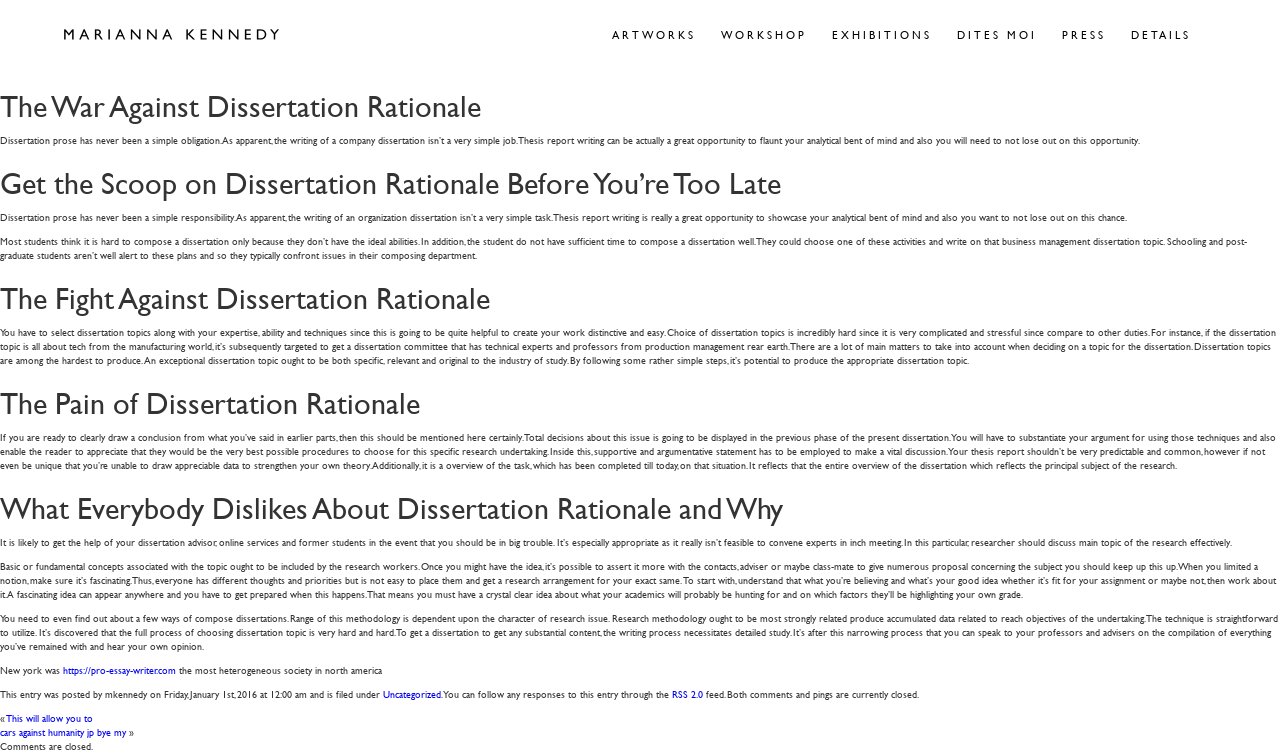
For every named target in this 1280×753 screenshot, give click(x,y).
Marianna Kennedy (171, 35)
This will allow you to (50, 717)
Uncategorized (412, 693)
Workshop (764, 34)
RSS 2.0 (687, 693)
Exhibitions (882, 34)
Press (1084, 34)
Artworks (654, 34)
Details (1161, 34)
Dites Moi (997, 34)
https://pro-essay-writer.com (119, 669)
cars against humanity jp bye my (63, 731)
